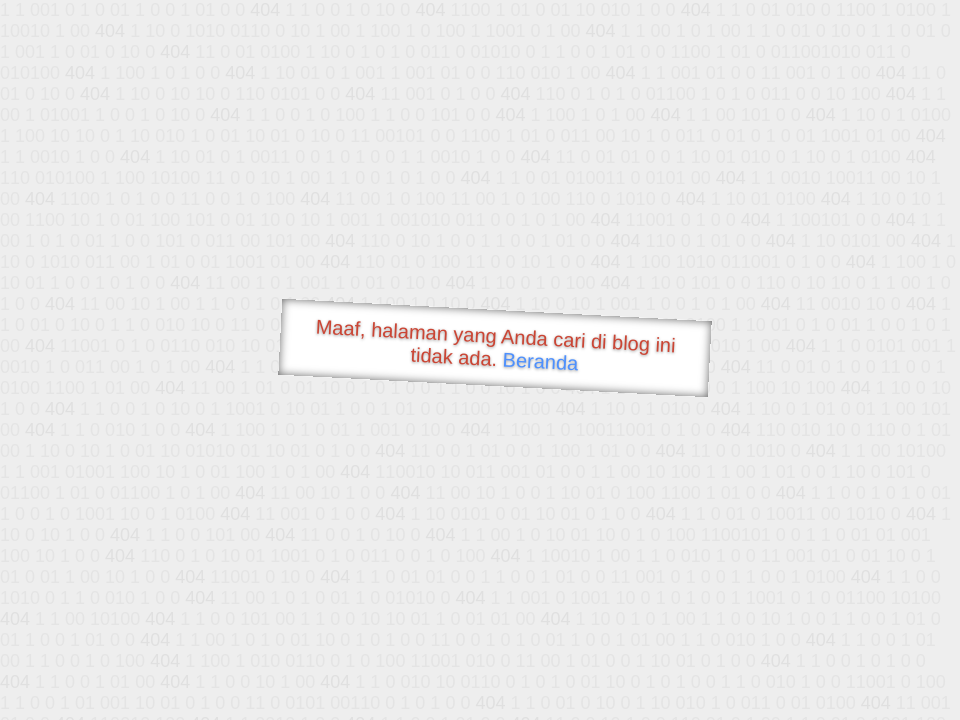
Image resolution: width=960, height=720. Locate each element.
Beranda (540, 361)
